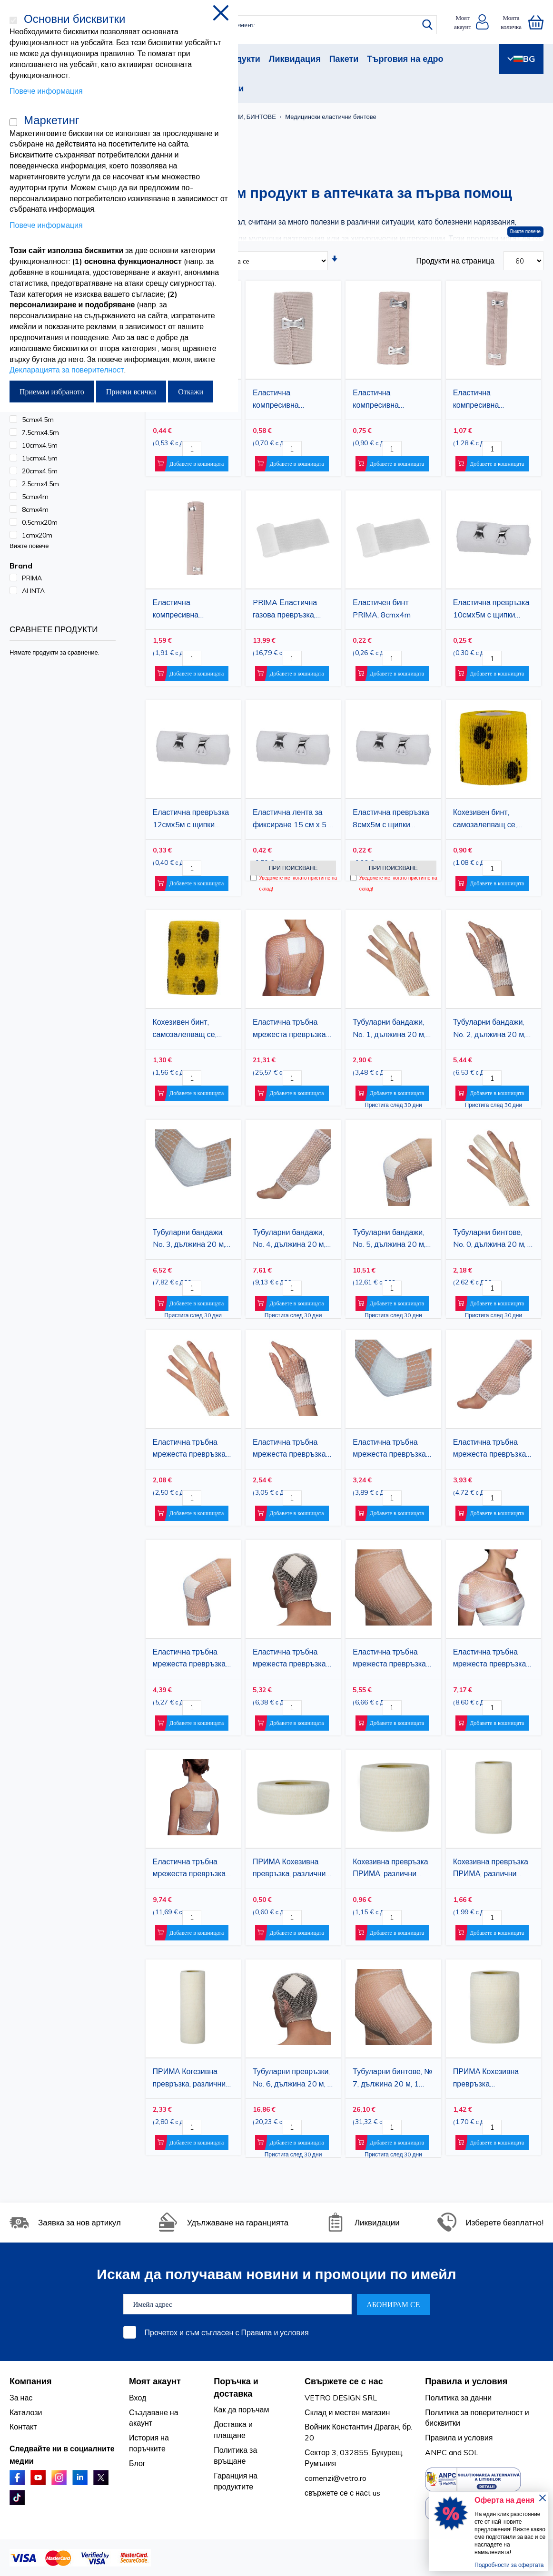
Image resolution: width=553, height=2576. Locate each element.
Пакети (344, 58)
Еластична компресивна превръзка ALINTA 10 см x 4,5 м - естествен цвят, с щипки (392, 400)
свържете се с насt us (342, 2493)
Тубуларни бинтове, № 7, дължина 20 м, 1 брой (392, 2079)
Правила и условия (274, 2332)
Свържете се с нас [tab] (344, 2381)
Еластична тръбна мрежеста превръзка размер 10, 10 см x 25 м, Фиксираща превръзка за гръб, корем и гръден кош (292, 1029)
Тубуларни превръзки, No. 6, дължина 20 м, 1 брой (292, 2079)
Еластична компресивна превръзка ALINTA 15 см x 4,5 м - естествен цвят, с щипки (492, 400)
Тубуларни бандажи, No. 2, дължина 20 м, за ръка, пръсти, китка (491, 1029)
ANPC (436, 2452)
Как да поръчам (241, 2409)
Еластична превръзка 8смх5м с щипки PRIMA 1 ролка (391, 819)
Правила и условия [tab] (466, 2381)
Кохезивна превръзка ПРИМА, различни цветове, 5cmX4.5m (390, 1869)
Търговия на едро (405, 58)
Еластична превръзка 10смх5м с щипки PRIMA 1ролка (491, 609)
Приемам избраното (52, 391)
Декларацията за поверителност (67, 369)
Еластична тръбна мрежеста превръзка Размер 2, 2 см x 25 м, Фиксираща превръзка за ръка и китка (292, 1449)
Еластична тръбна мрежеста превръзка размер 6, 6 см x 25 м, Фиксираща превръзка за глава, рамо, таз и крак (292, 1659)
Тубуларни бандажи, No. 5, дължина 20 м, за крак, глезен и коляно (389, 1239)
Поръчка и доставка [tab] (236, 2387)
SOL (471, 2452)
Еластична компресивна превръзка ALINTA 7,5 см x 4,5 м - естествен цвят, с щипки (292, 400)
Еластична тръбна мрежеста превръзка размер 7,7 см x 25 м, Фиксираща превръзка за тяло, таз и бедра (392, 1659)
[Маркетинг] (13, 122)
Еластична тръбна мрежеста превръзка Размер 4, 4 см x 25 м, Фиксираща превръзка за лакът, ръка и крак (493, 1449)
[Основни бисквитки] (13, 20)
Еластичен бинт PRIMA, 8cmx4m (382, 608)
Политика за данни (458, 2397)
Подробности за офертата (508, 2564)
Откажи (190, 391)
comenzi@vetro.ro (335, 2478)
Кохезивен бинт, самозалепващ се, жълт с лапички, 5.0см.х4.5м (485, 819)
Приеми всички (131, 391)
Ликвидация (295, 58)
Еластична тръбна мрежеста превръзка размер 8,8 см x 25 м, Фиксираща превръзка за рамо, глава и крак (493, 1659)
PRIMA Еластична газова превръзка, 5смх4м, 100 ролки (286, 609)
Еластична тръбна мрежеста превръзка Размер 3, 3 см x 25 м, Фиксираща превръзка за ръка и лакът (392, 1449)
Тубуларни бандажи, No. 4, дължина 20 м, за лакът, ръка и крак (289, 1239)
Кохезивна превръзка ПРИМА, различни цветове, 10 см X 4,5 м (492, 1869)
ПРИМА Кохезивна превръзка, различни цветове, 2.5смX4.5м (289, 1869)
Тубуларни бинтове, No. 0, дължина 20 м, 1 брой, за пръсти (493, 1239)
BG (521, 58)
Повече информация (46, 91)
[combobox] (285, 24)
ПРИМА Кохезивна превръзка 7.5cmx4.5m (486, 2079)
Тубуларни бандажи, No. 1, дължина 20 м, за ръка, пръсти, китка (391, 1029)
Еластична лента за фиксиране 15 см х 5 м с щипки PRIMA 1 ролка (293, 819)
